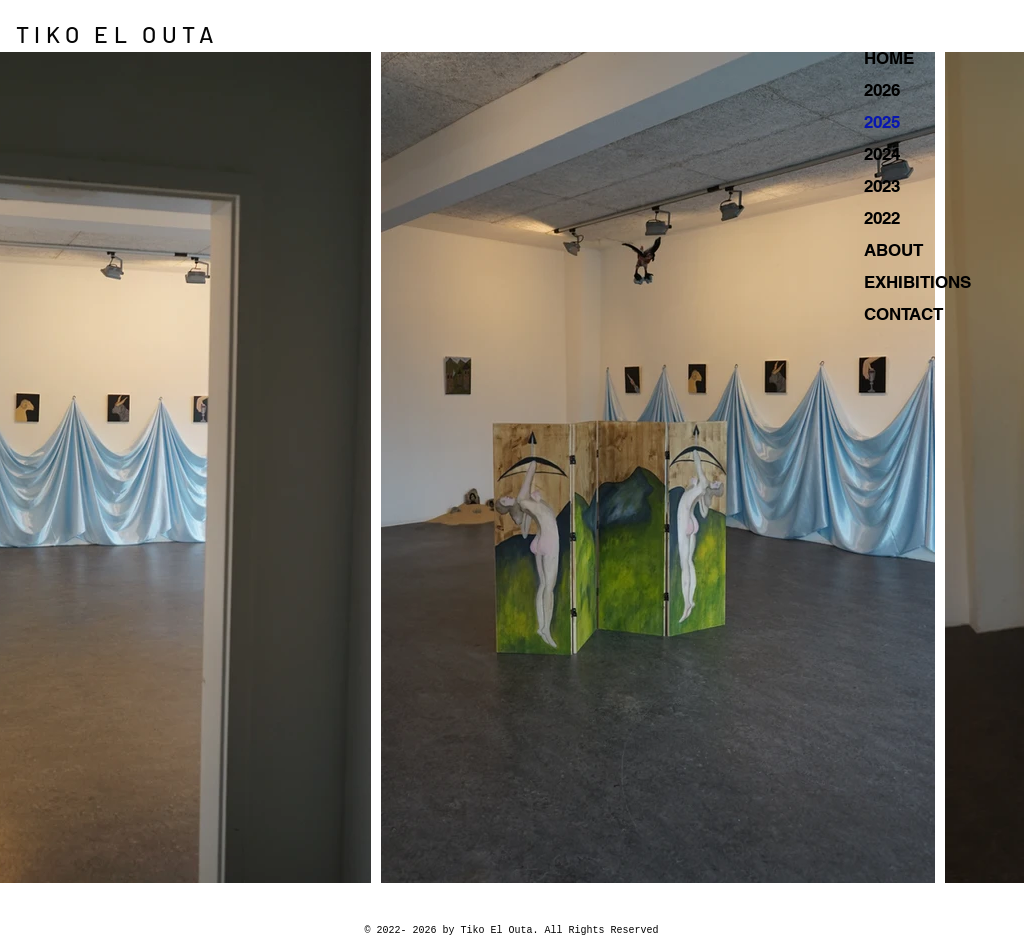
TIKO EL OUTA (117, 34)
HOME (889, 58)
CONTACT (903, 314)
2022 (882, 218)
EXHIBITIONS (917, 282)
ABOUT (893, 250)
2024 (882, 154)
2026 (882, 90)
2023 (882, 186)
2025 (882, 122)
